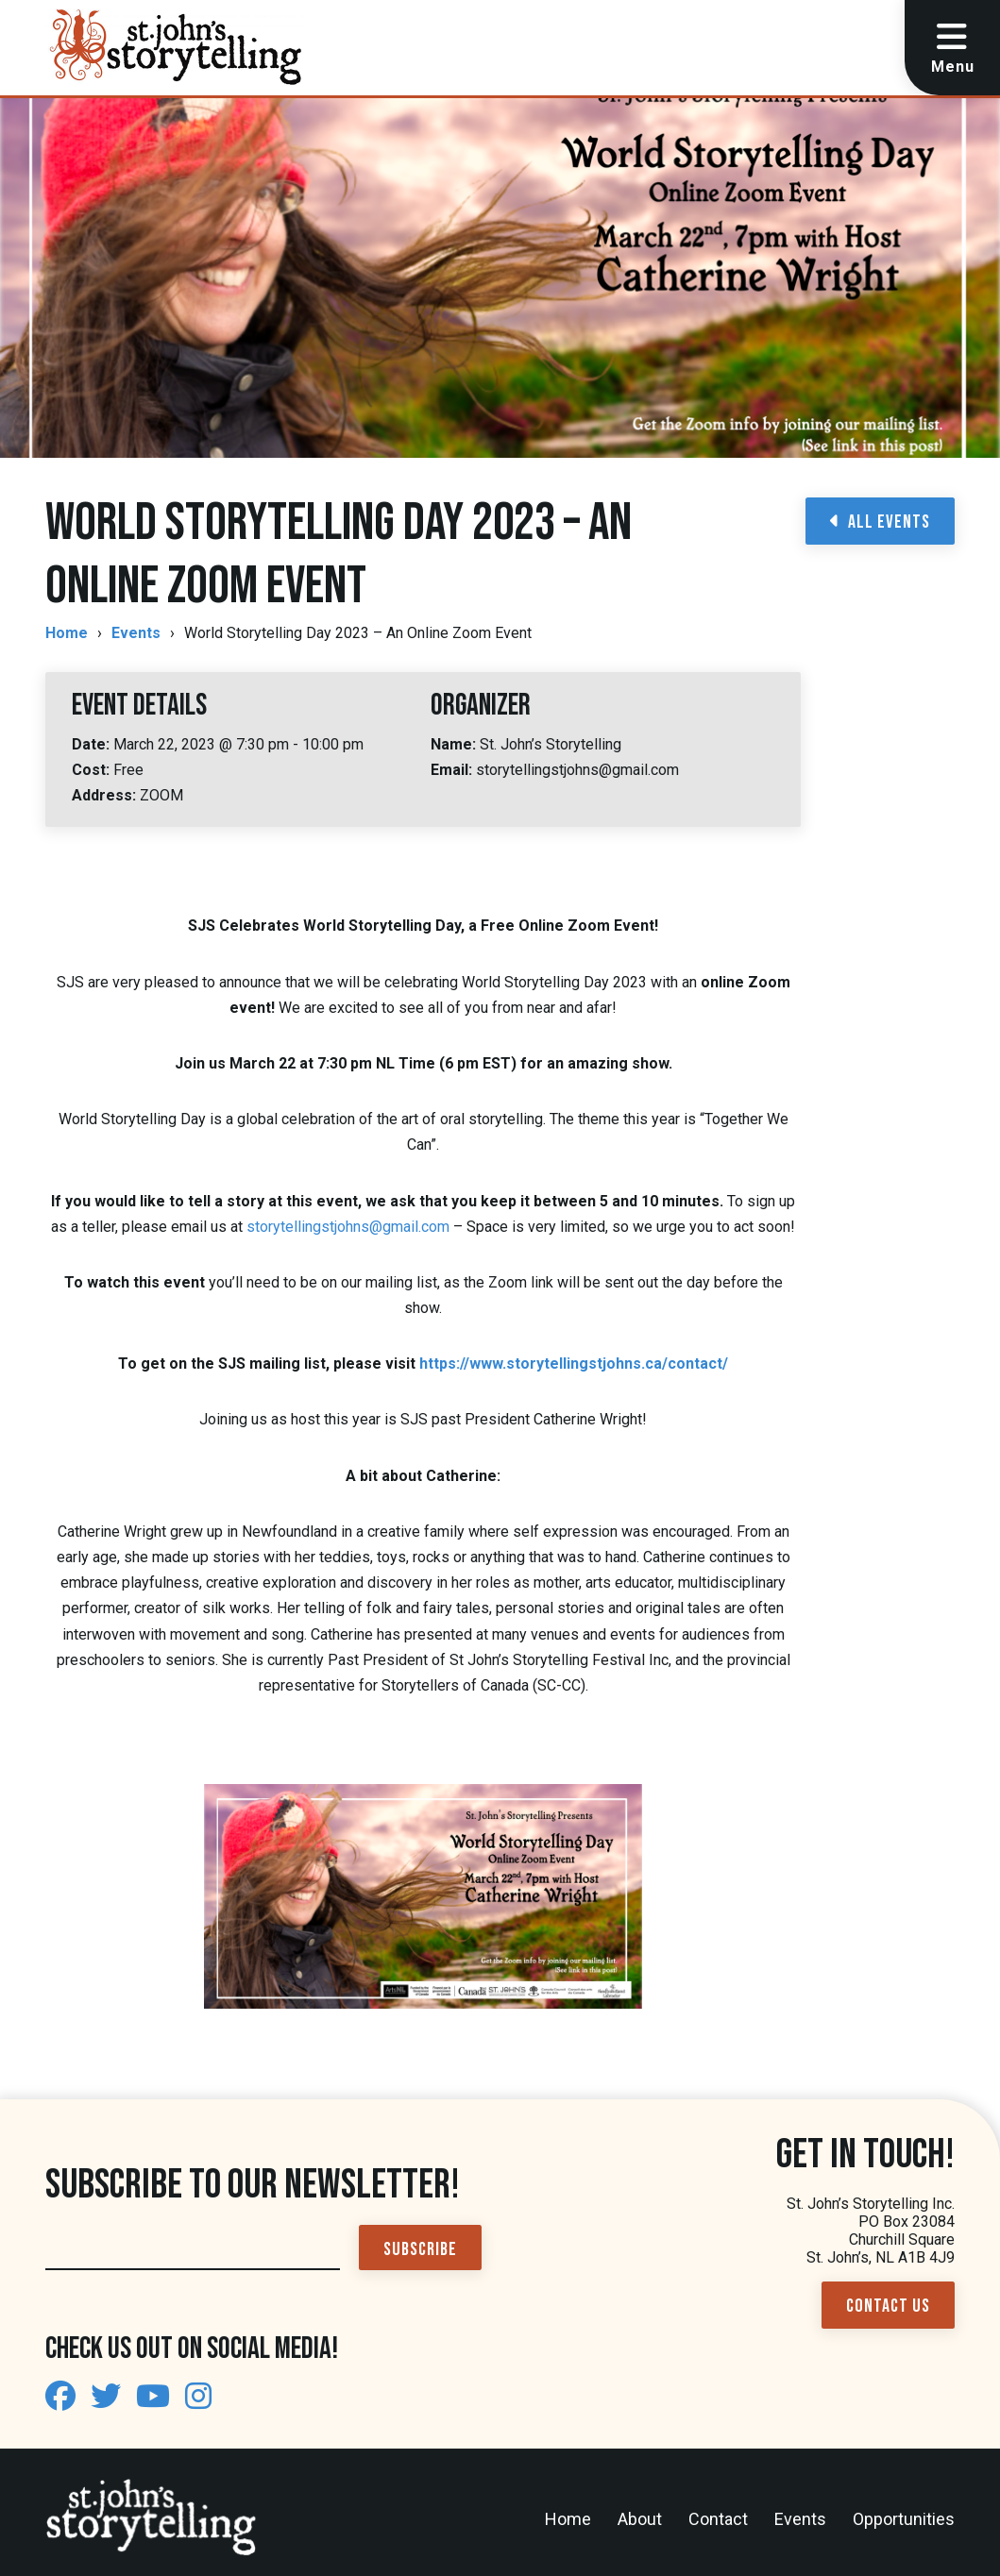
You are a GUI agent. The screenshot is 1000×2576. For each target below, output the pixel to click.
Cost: (92, 770)
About (640, 2519)
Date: (92, 744)
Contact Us (888, 2306)
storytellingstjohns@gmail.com (347, 1227)
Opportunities (904, 2519)
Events (136, 633)
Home (66, 633)
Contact (718, 2519)
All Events (880, 522)
